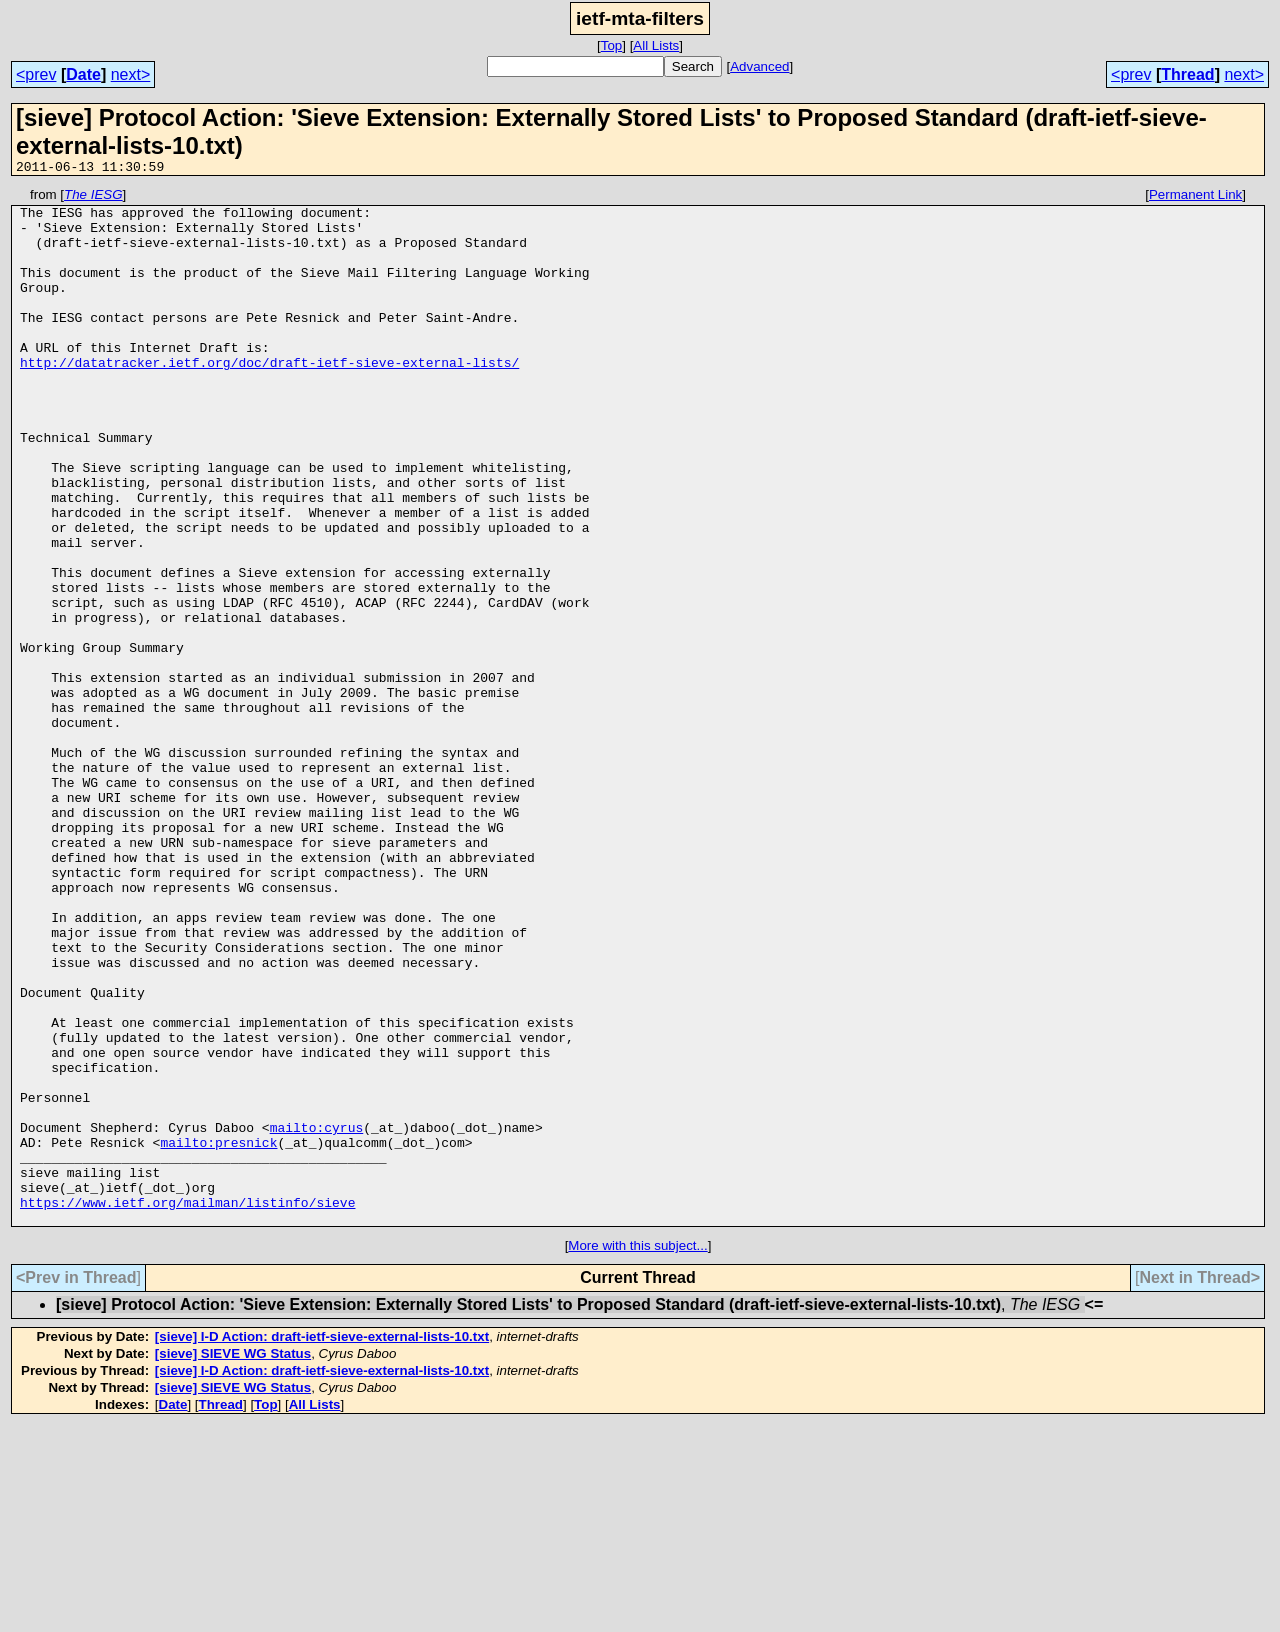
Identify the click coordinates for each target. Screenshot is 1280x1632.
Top (612, 45)
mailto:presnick (218, 1334)
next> (131, 74)
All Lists (656, 45)
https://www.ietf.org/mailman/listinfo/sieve (187, 1406)
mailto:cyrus (317, 1316)
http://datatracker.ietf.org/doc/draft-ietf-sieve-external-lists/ (269, 398)
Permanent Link (1195, 197)
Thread (1187, 74)
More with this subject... (637, 1452)
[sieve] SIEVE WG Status (233, 1560)
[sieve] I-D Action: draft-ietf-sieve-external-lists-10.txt (322, 1543)
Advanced (759, 66)
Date (83, 74)
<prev (36, 74)
